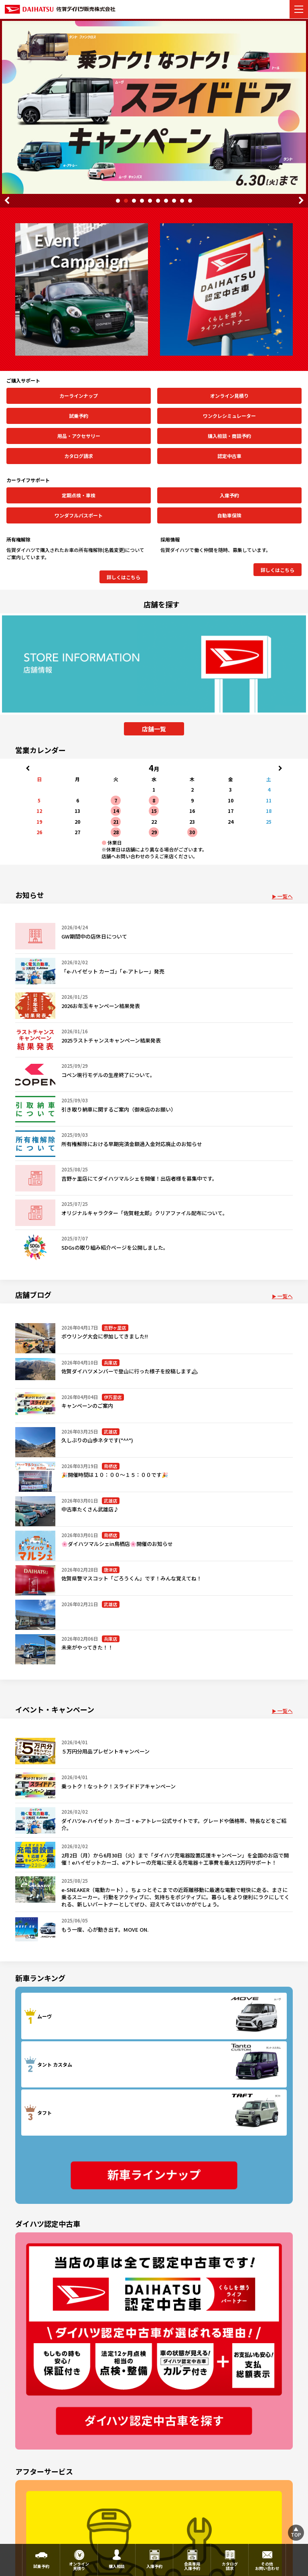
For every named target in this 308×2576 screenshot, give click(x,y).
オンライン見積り (229, 395)
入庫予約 (229, 495)
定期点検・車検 (78, 495)
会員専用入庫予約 (192, 2566)
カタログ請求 (78, 455)
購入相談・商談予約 (229, 435)
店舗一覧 (154, 729)
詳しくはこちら (123, 577)
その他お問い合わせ (267, 2566)
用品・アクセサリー (78, 435)
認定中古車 (229, 455)
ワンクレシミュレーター (229, 415)
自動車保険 (229, 515)
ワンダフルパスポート (79, 515)
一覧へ (285, 896)
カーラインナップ (78, 395)
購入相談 (117, 2566)
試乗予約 (78, 415)
